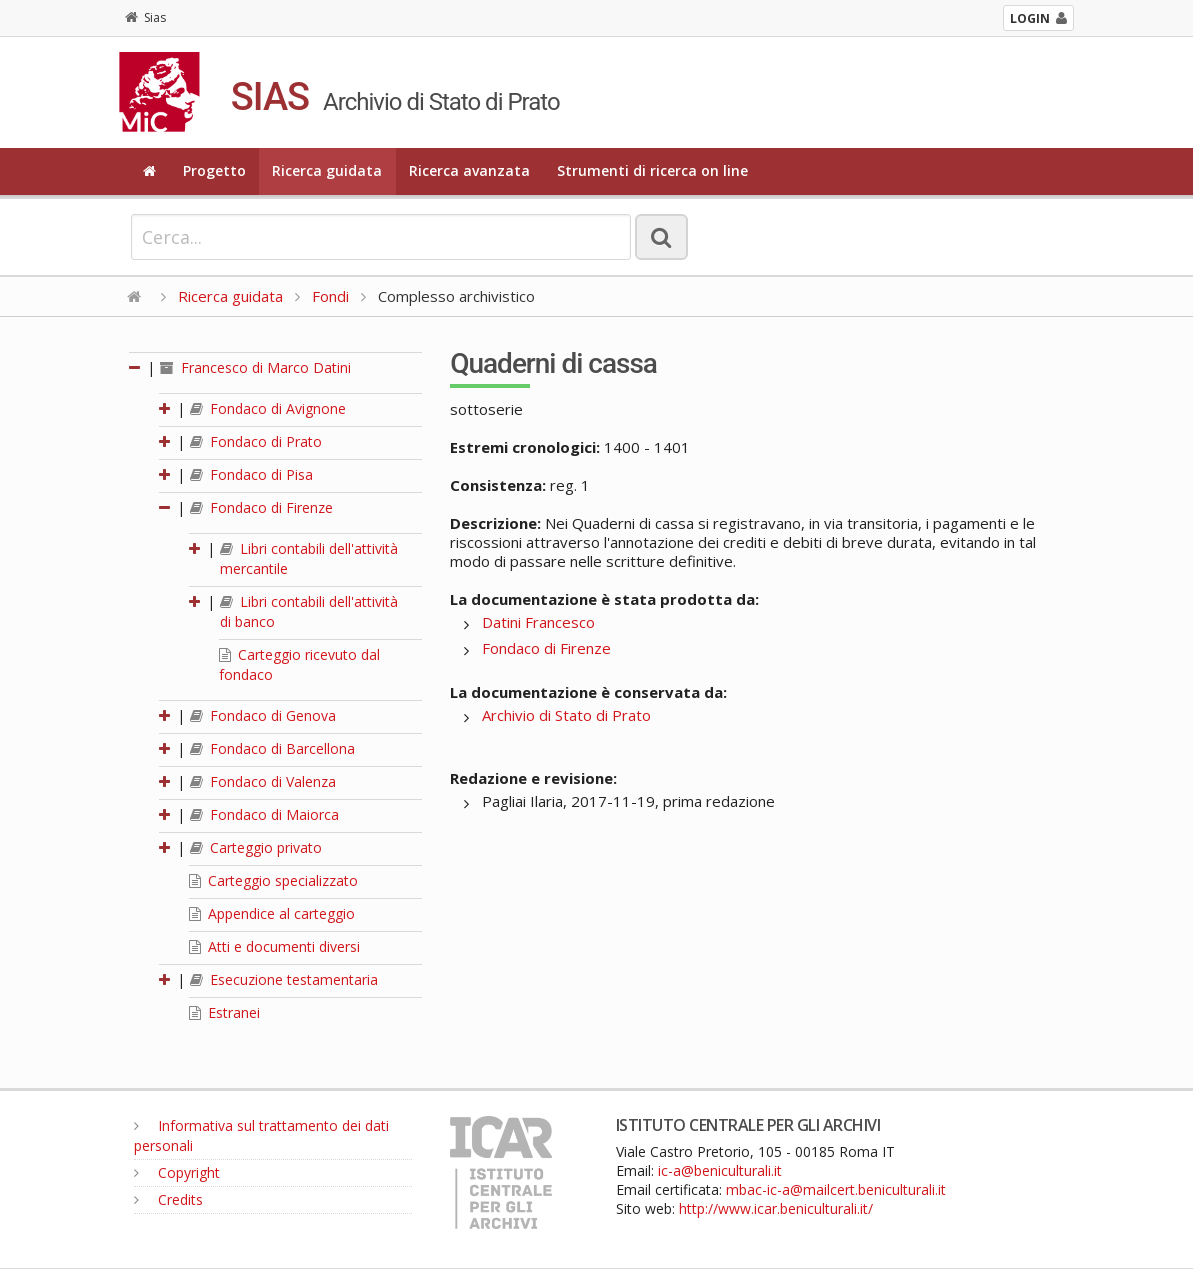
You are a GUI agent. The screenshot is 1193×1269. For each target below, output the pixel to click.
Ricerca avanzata (469, 170)
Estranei (224, 1012)
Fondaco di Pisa (251, 474)
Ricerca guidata (327, 170)
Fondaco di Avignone (268, 408)
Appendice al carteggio (272, 913)
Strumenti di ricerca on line (652, 170)
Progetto (214, 170)
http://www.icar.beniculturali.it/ (776, 1208)
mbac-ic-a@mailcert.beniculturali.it (836, 1189)
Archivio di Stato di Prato (566, 715)
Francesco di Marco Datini (255, 367)
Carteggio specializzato (273, 880)
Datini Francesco (538, 622)
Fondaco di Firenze (261, 507)
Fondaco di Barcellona (272, 748)
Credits (168, 1199)
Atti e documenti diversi (274, 946)
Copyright (177, 1172)
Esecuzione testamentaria (284, 979)
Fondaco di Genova (263, 715)
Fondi (330, 296)
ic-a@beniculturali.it (720, 1170)
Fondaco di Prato (256, 441)
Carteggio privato (256, 847)
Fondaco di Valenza (263, 781)
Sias (145, 17)
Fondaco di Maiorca (264, 814)
